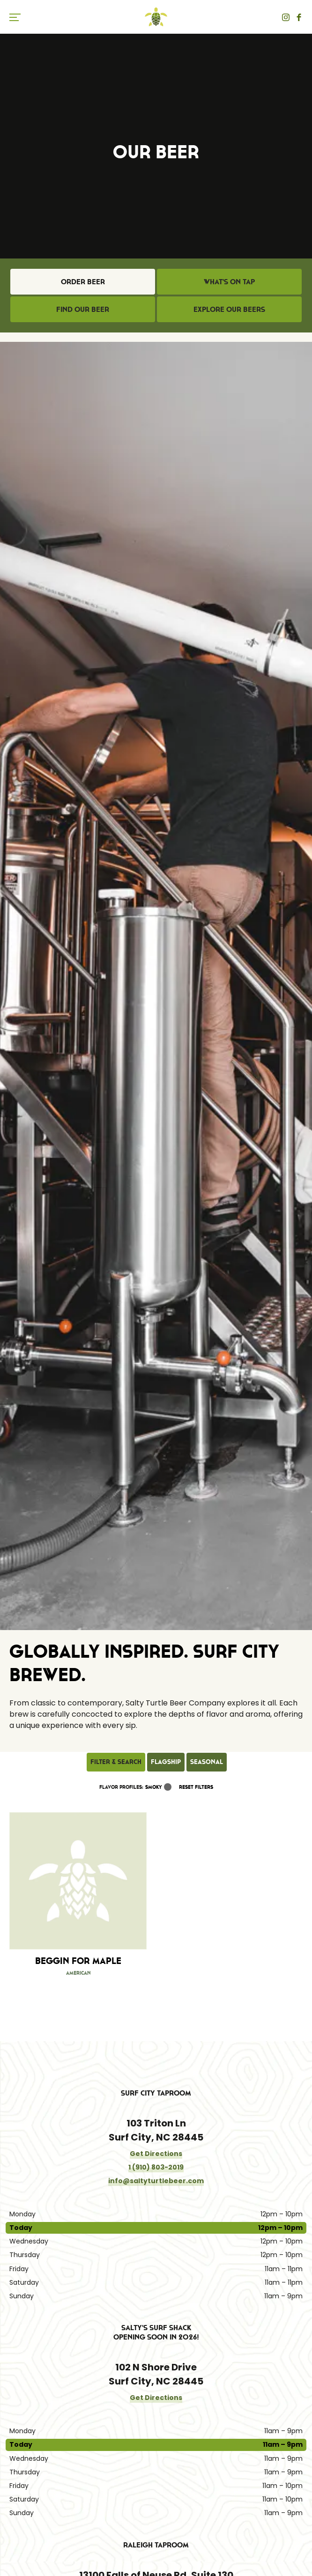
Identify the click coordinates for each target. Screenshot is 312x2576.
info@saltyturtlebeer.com (156, 2180)
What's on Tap (229, 281)
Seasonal (206, 1761)
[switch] (18, 17)
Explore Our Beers (229, 309)
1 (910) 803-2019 (156, 2167)
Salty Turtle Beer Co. (156, 17)
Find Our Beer (82, 309)
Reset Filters (196, 1787)
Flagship (166, 1761)
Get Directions (156, 2153)
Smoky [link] (153, 1787)
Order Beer (83, 281)
